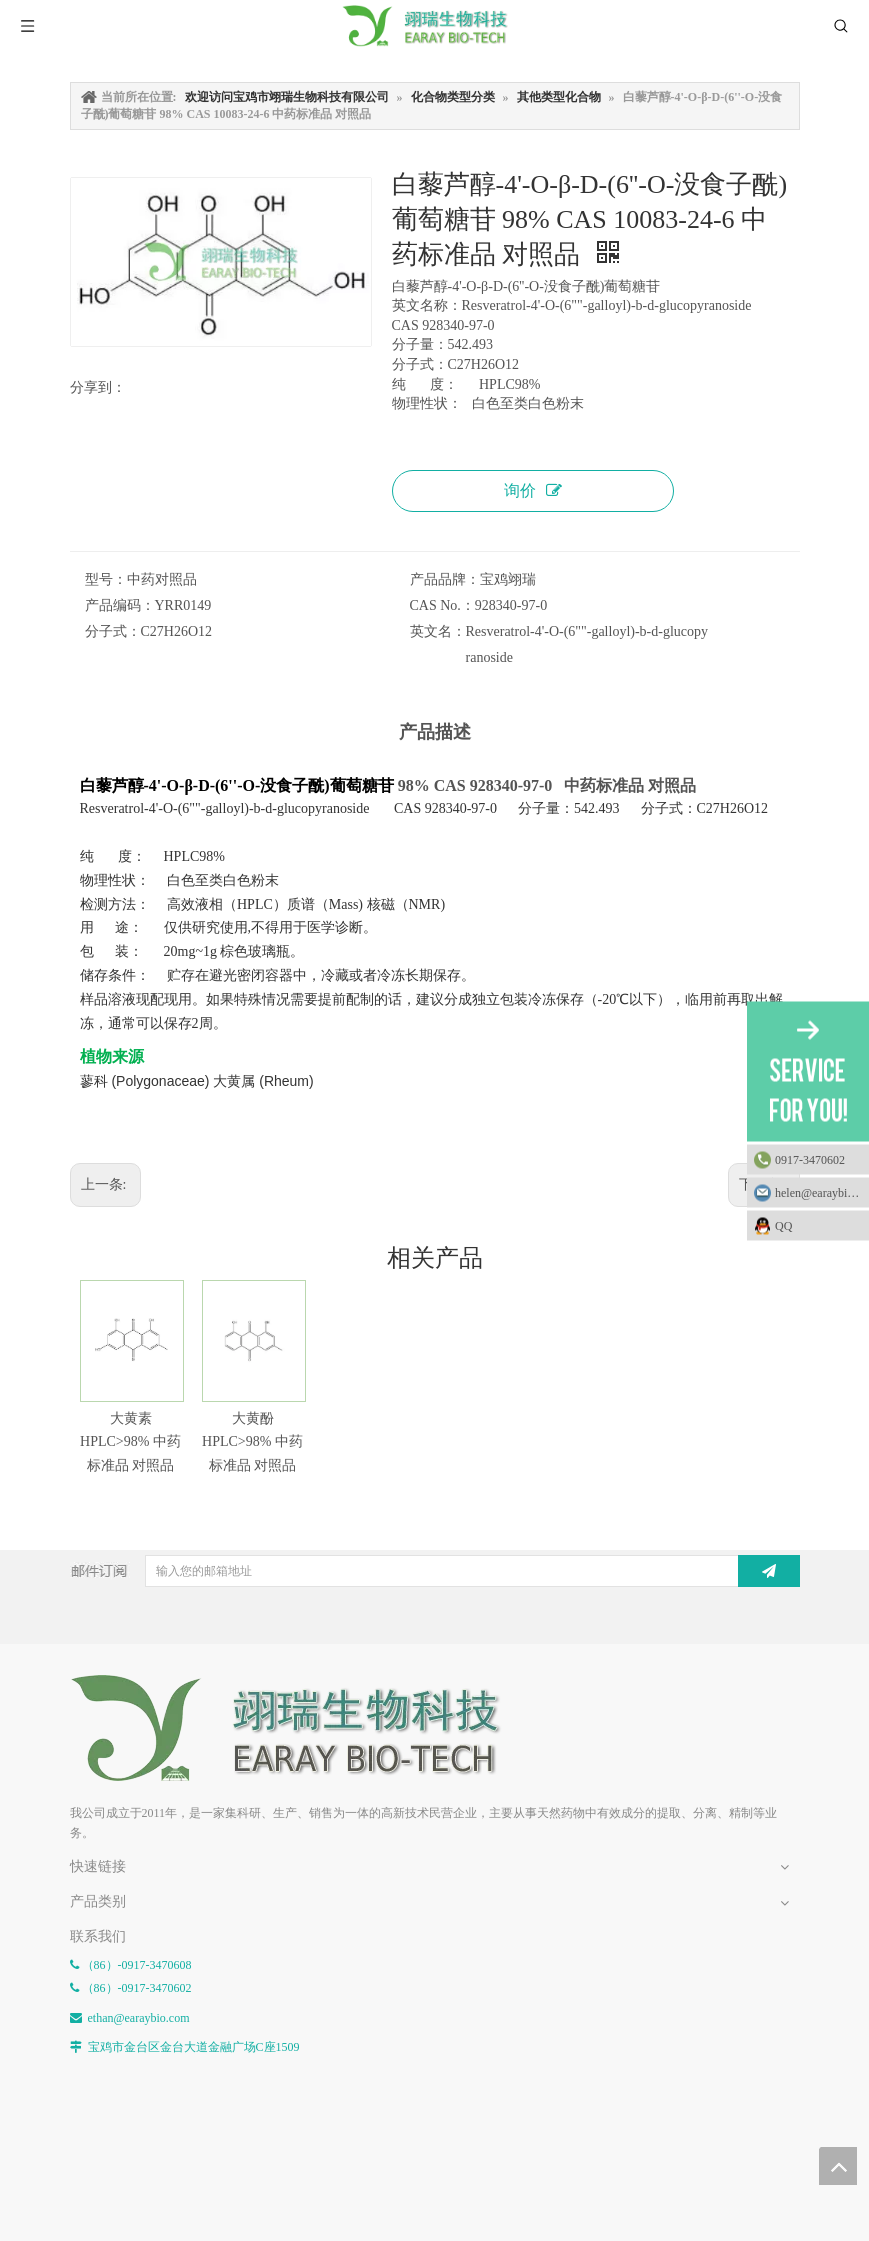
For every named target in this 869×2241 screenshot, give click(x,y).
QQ (817, 1225)
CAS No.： (442, 605)
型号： (106, 579)
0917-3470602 (810, 1159)
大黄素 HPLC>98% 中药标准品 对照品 (130, 1442)
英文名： (438, 631)
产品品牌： (445, 579)
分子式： (113, 631)
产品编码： (120, 605)
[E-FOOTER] (300, 1728)
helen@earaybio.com (822, 1192)
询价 (533, 490)
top (838, 2166)
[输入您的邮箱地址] (440, 1571)
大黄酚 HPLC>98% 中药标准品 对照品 (252, 1442)
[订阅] (769, 1571)
